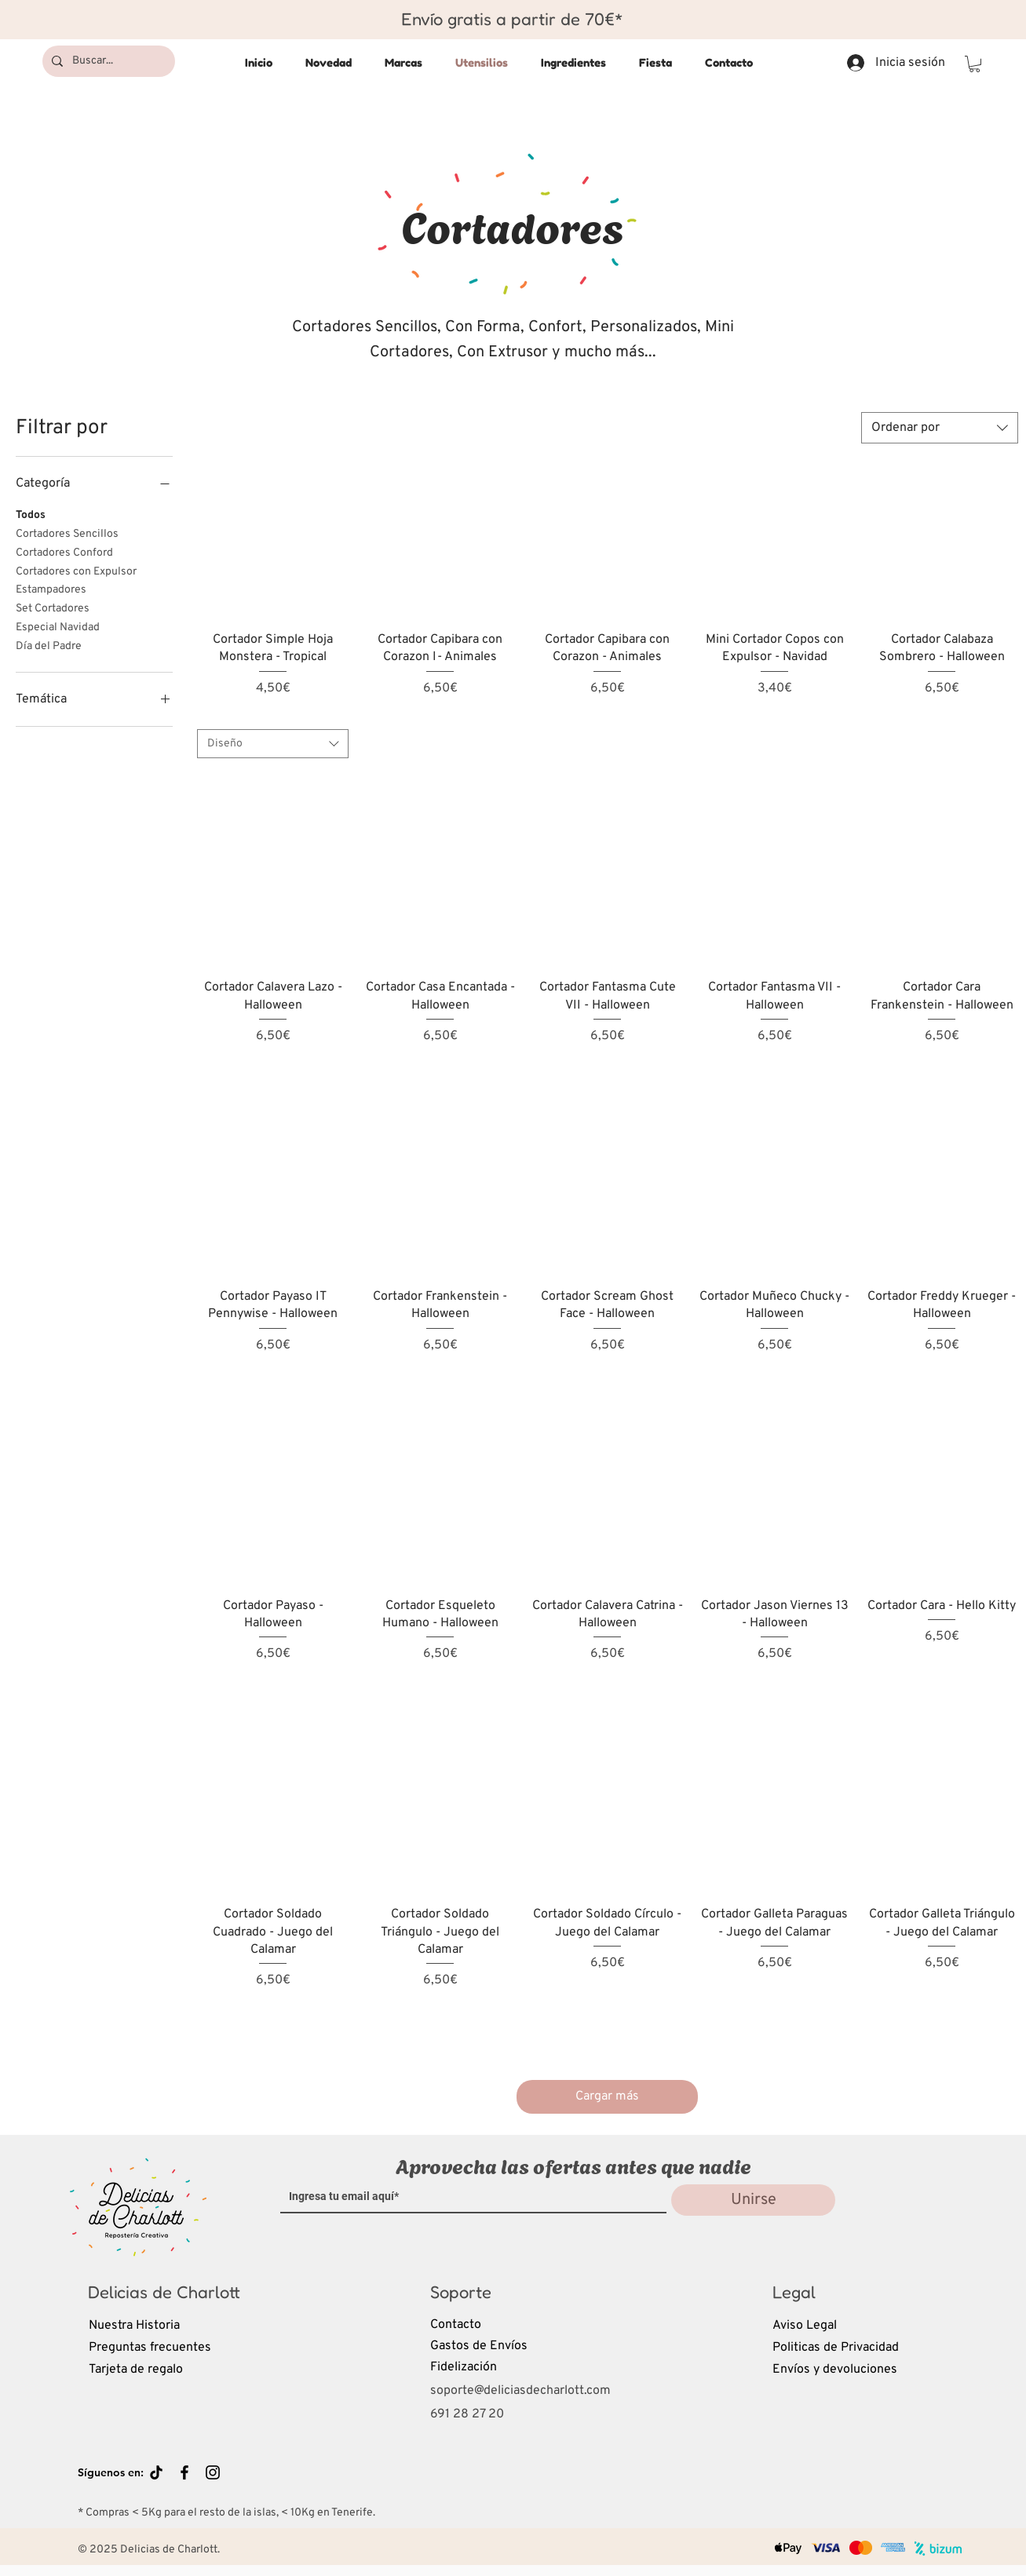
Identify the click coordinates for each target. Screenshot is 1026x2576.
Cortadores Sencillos (67, 533)
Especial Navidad (58, 626)
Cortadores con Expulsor (76, 570)
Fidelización (463, 2367)
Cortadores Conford (64, 552)
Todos (31, 514)
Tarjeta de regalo (136, 2369)
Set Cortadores (52, 607)
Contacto (455, 2325)
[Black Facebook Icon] (184, 2472)
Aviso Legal (804, 2325)
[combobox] (939, 427)
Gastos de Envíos (479, 2346)
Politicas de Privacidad (835, 2347)
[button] (974, 64)
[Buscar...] (107, 61)
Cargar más (607, 2096)
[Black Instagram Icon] (212, 2472)
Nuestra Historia (134, 2325)
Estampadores (51, 589)
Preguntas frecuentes (150, 2347)
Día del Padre (49, 645)
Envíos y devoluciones (834, 2369)
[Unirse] (753, 2200)
